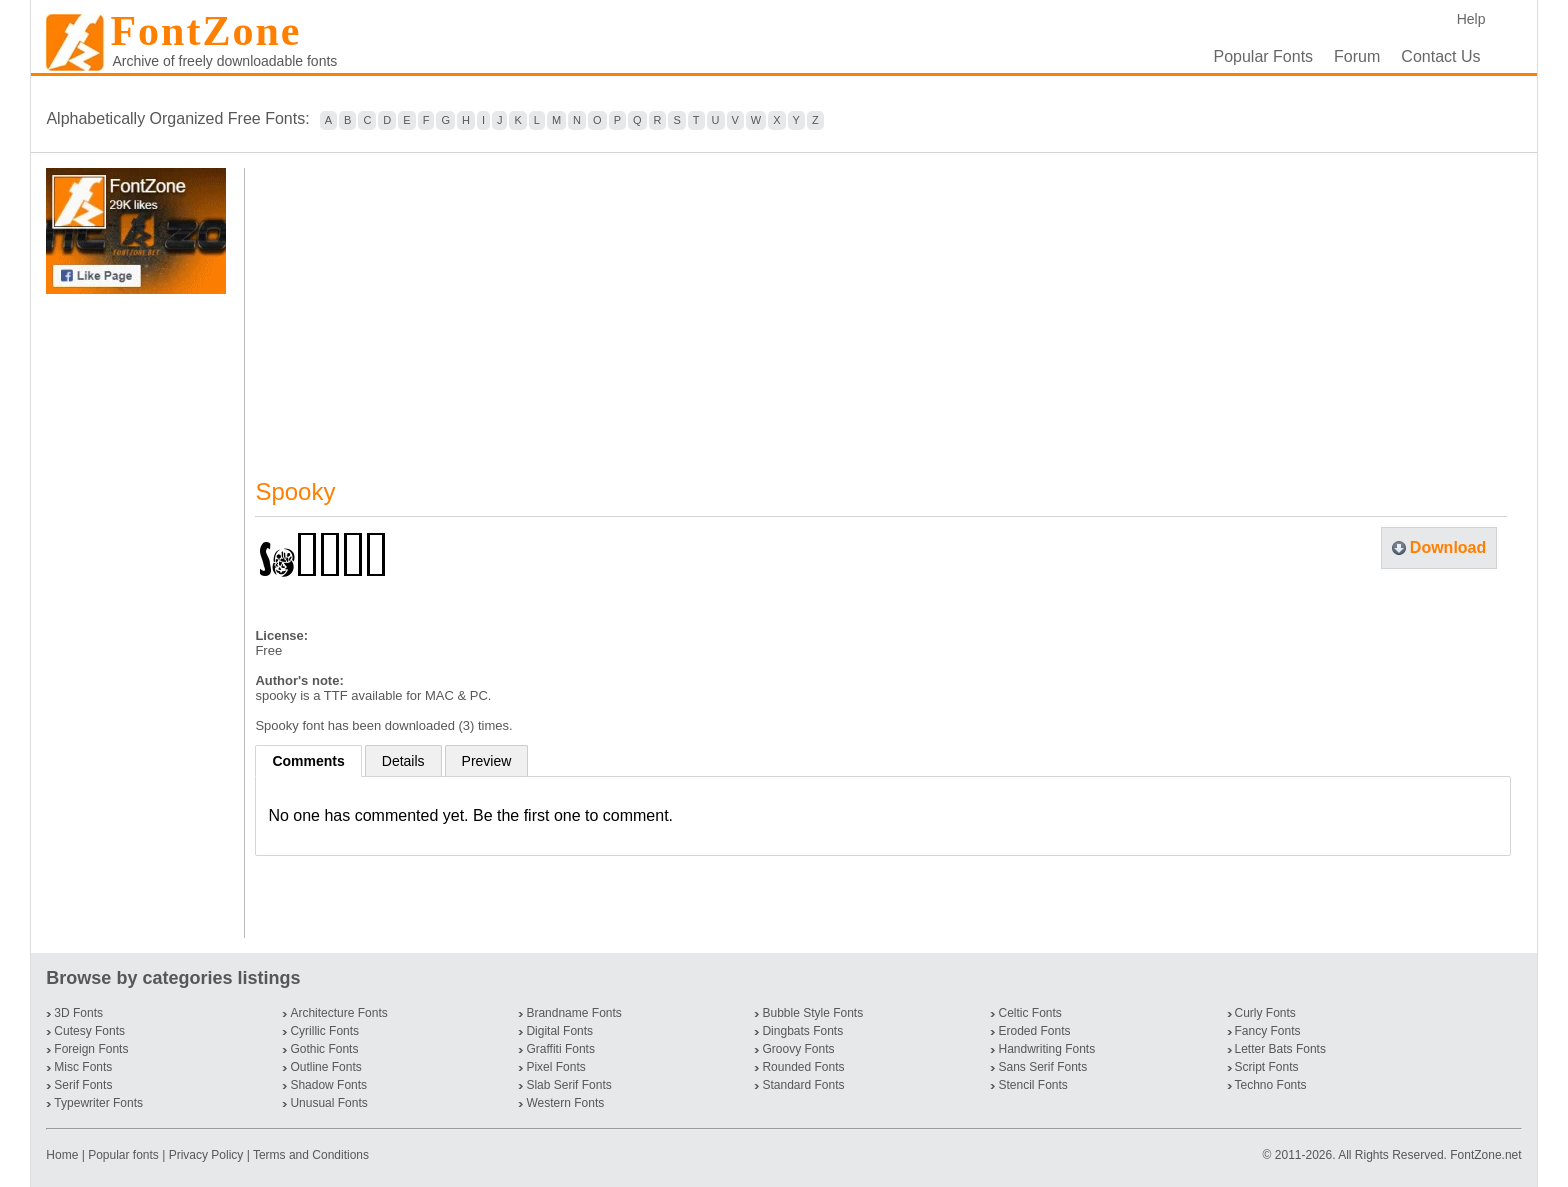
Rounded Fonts (803, 1067)
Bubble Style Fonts (812, 1013)
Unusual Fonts (328, 1103)
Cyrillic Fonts (324, 1031)
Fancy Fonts (1268, 1031)
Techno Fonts (1271, 1085)
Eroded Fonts (1034, 1031)
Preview (487, 761)
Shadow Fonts (328, 1085)
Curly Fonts (1265, 1013)
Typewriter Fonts (98, 1103)
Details (403, 761)
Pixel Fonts (555, 1067)
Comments (308, 761)
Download (1448, 547)
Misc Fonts (83, 1067)
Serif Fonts (83, 1085)
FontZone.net (1485, 1155)
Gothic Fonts (324, 1049)
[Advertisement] (140, 616)
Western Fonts (565, 1103)
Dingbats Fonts (802, 1031)
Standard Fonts (803, 1085)
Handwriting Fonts (1046, 1049)
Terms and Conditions (311, 1155)
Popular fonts (123, 1155)
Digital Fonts (559, 1031)
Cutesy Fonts (89, 1031)
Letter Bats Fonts (1280, 1049)
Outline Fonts (325, 1067)
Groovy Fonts (798, 1049)
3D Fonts (78, 1013)
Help (1471, 19)
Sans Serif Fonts (1042, 1067)
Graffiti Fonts (560, 1049)
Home (63, 1155)
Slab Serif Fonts (568, 1085)
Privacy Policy (206, 1155)
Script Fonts (1267, 1067)
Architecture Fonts (338, 1013)
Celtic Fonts (1029, 1013)
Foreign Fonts (91, 1049)
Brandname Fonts (573, 1013)
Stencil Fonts (1032, 1085)
